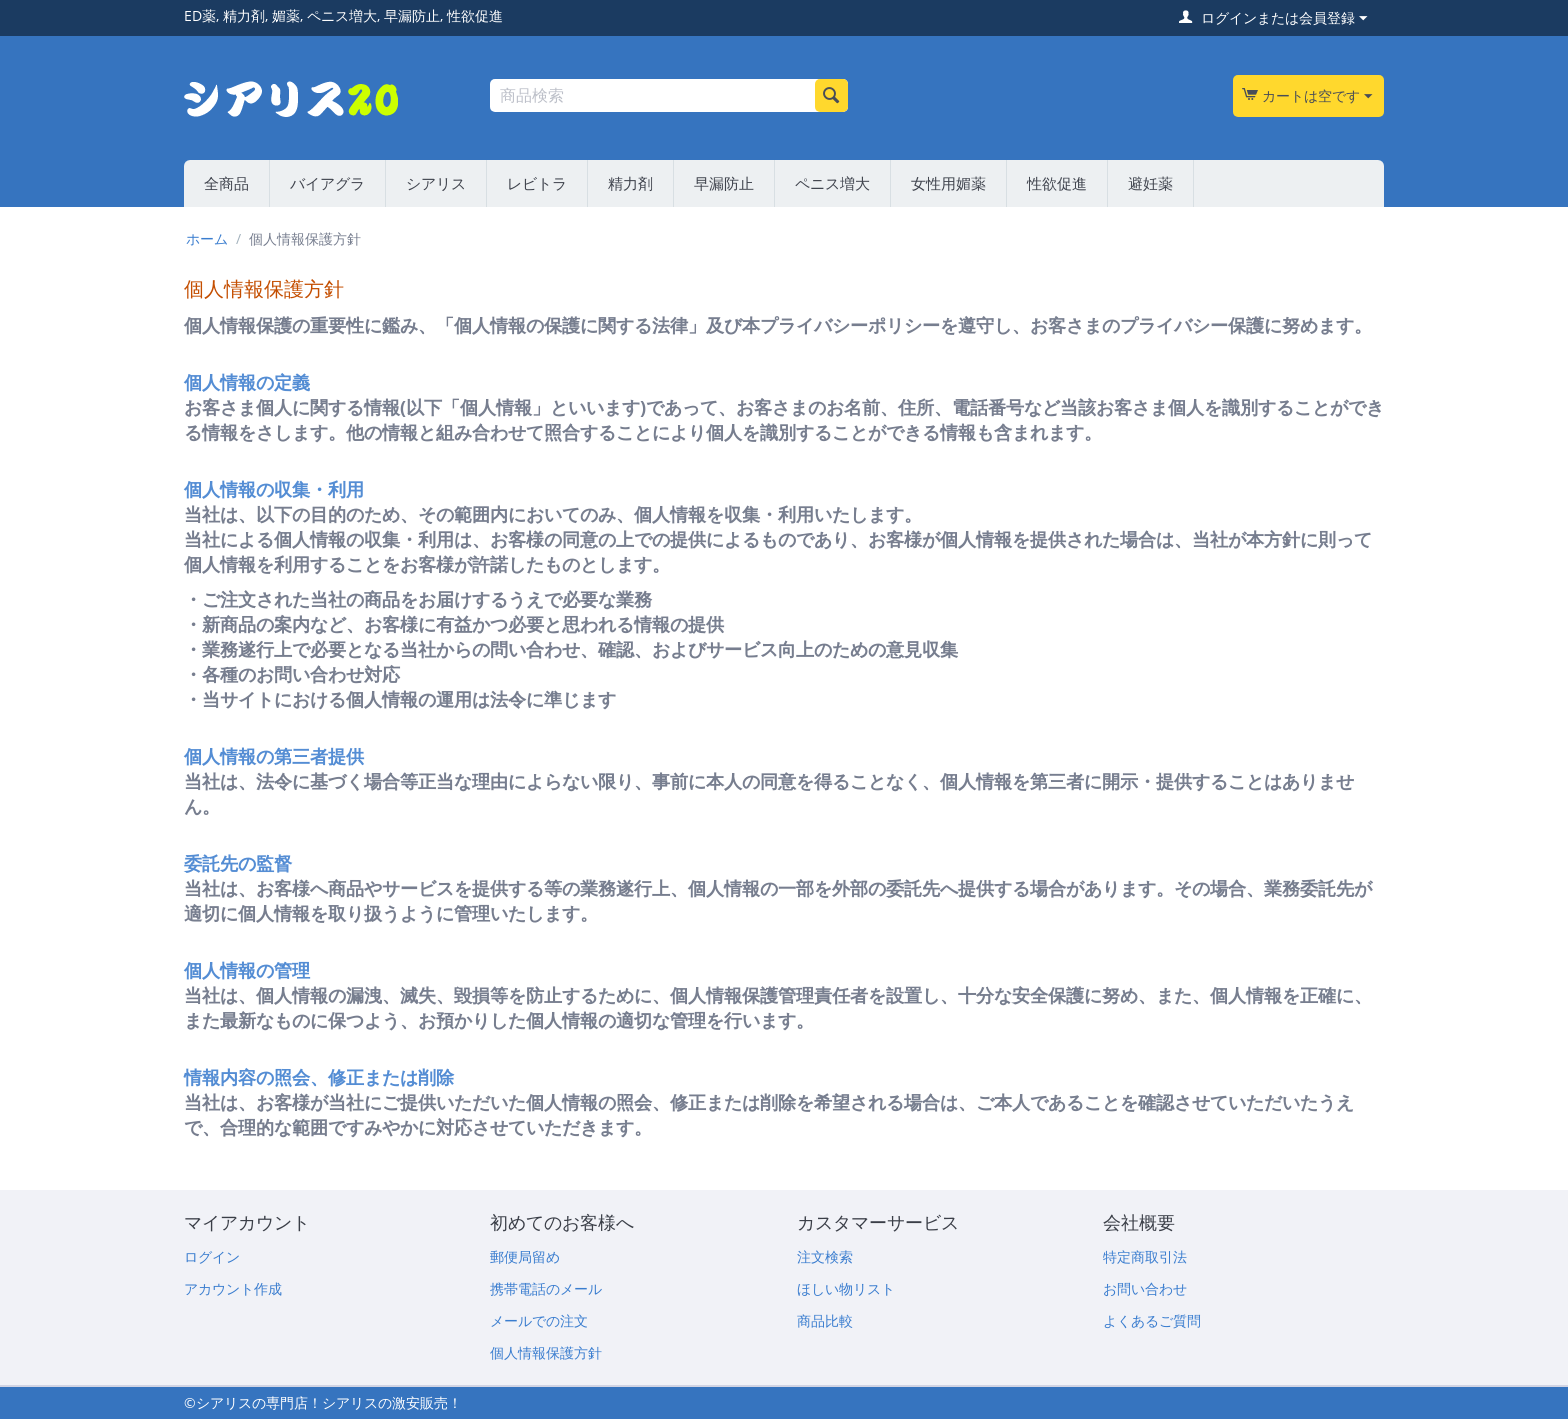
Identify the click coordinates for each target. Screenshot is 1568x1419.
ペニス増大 (832, 183)
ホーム (207, 238)
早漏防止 (724, 183)
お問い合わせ (1145, 1288)
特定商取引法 (1145, 1256)
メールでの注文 (539, 1320)
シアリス (436, 183)
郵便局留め (525, 1256)
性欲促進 (1057, 183)
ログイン (212, 1256)
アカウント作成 (233, 1288)
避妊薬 (1150, 183)
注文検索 (825, 1256)
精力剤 (630, 183)
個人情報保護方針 (546, 1352)
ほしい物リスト (846, 1288)
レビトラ (537, 183)
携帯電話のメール (546, 1288)
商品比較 (825, 1320)
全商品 (226, 183)
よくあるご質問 (1152, 1320)
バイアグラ (327, 183)
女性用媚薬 (948, 183)
